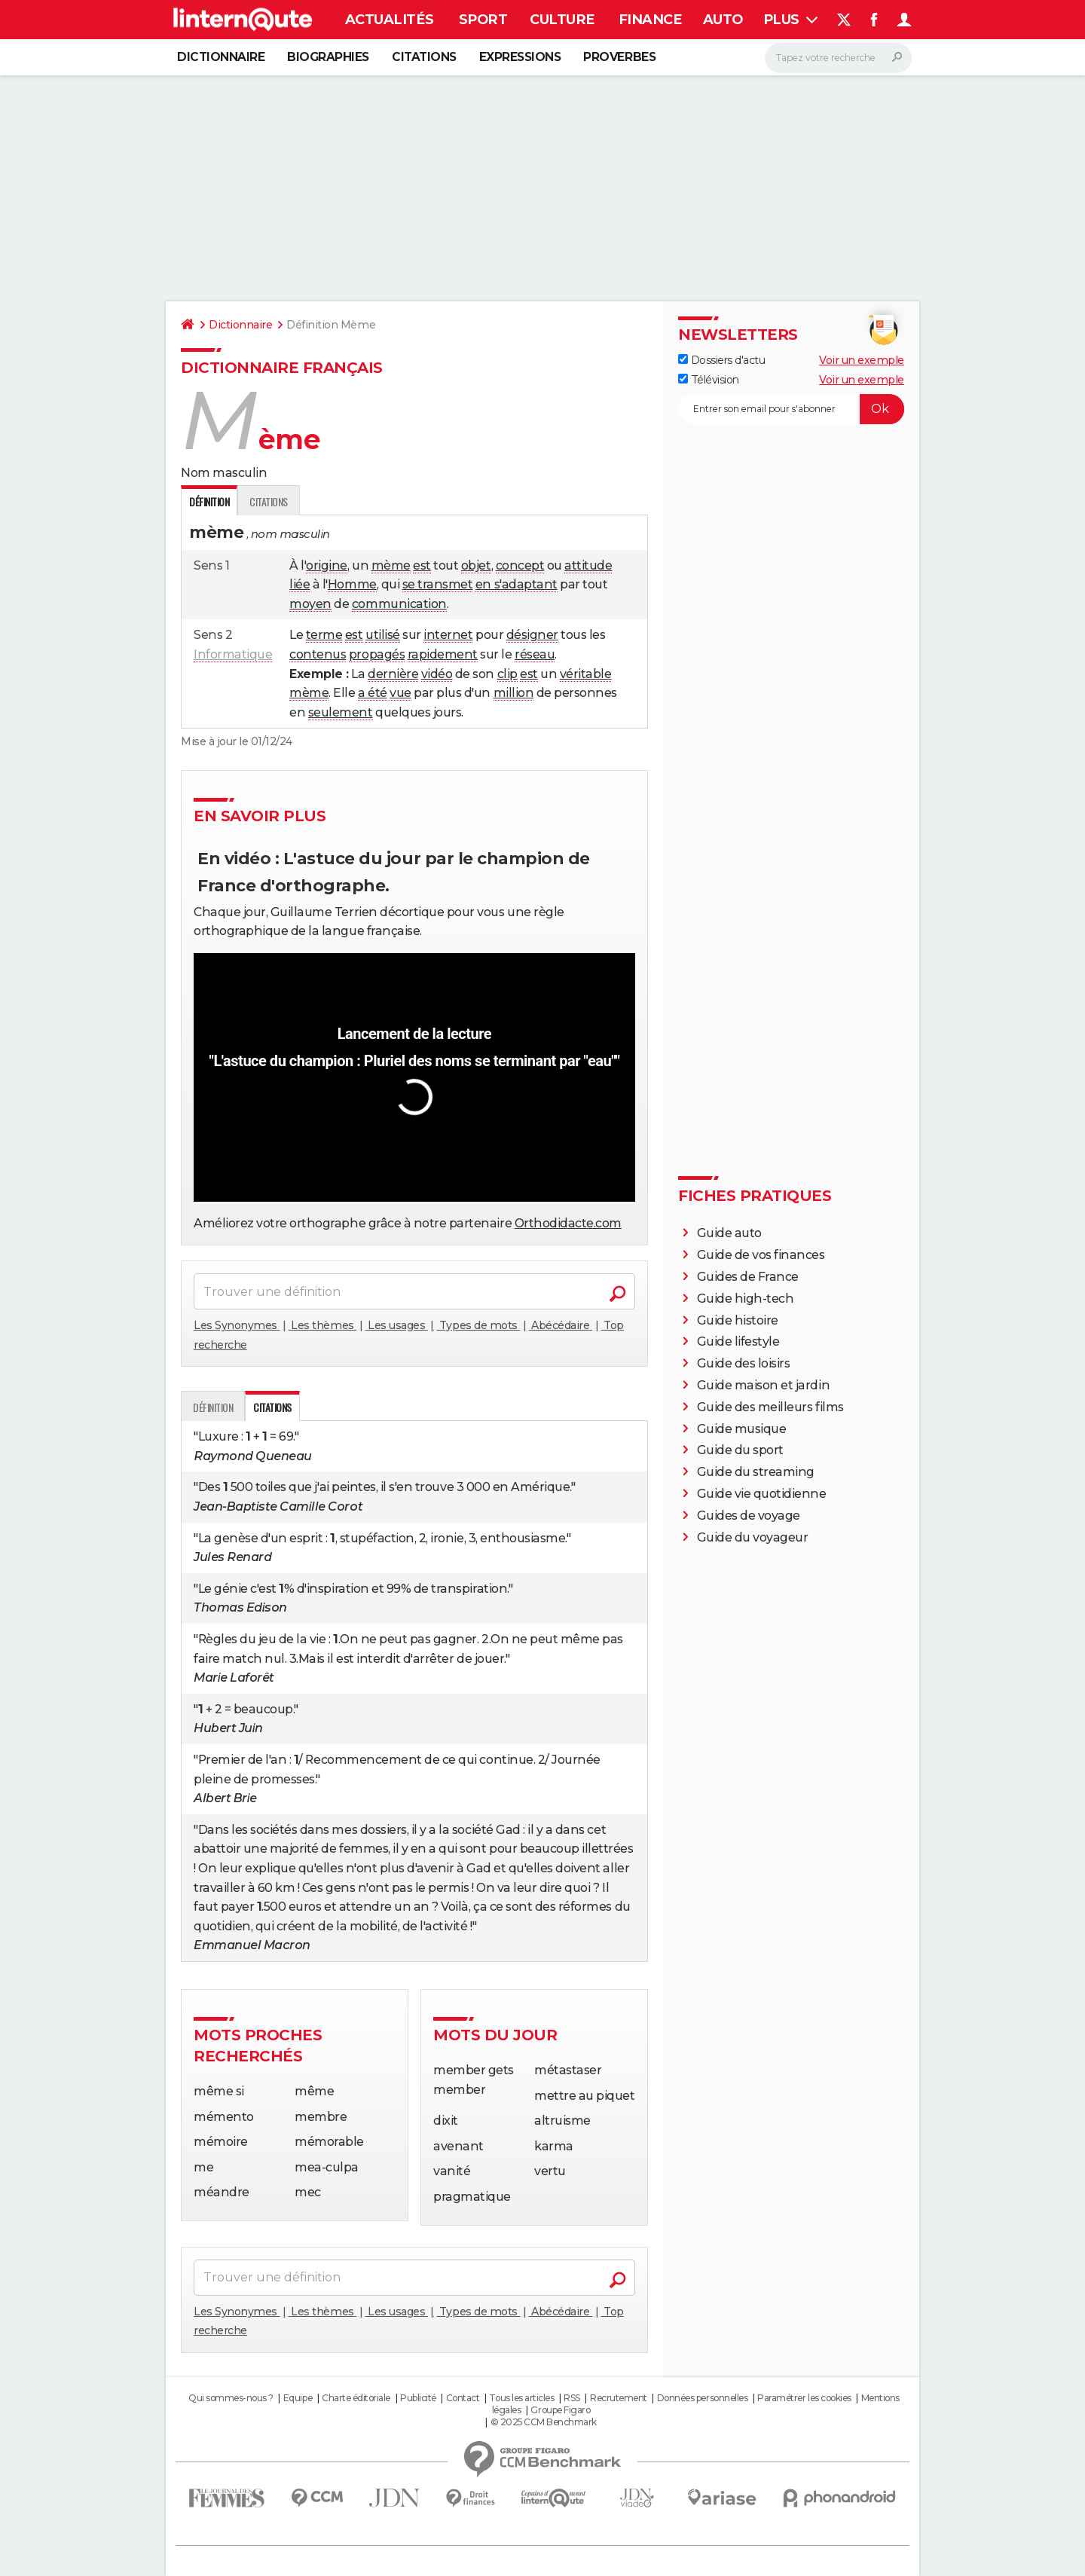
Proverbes (619, 57)
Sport (483, 19)
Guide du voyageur (752, 1537)
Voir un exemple (861, 360)
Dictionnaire (220, 57)
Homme (352, 584)
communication (399, 604)
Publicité (418, 2397)
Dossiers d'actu (721, 360)
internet (447, 635)
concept (520, 565)
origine (326, 565)
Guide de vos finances (761, 1255)
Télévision (708, 380)
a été (372, 693)
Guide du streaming (756, 1472)
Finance (650, 19)
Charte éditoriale (356, 2397)
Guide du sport (740, 1450)
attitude (588, 565)
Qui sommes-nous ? (231, 2397)
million (514, 693)
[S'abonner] (791, 409)
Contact (463, 2397)
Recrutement (618, 2397)
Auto (723, 19)
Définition (213, 1407)
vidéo (437, 674)
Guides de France (748, 1277)
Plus (790, 19)
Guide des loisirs (743, 1363)
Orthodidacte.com (568, 1223)
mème (391, 565)
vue (400, 693)
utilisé (382, 635)
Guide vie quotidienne (762, 1494)
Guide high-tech (745, 1298)
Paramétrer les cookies (804, 2397)
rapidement (443, 654)
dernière (393, 674)
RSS (572, 2397)
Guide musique (742, 1429)
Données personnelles (702, 2397)
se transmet (437, 584)
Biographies (328, 57)
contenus (317, 654)
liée (299, 584)
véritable (586, 674)
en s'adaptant (516, 584)
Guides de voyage (748, 1515)
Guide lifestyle (738, 1341)
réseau (535, 654)
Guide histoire (737, 1320)
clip (507, 674)
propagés (377, 654)
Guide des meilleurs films (770, 1407)
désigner (532, 635)
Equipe (297, 2397)
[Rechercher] (838, 58)
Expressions (520, 57)
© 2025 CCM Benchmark (544, 2422)
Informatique (233, 654)
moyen (310, 604)
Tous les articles (521, 2397)
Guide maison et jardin (763, 1385)
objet (476, 565)
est (422, 565)
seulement (340, 712)
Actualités (389, 19)
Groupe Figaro (560, 2410)
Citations (424, 57)
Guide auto (729, 1233)
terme (324, 635)
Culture (562, 19)
